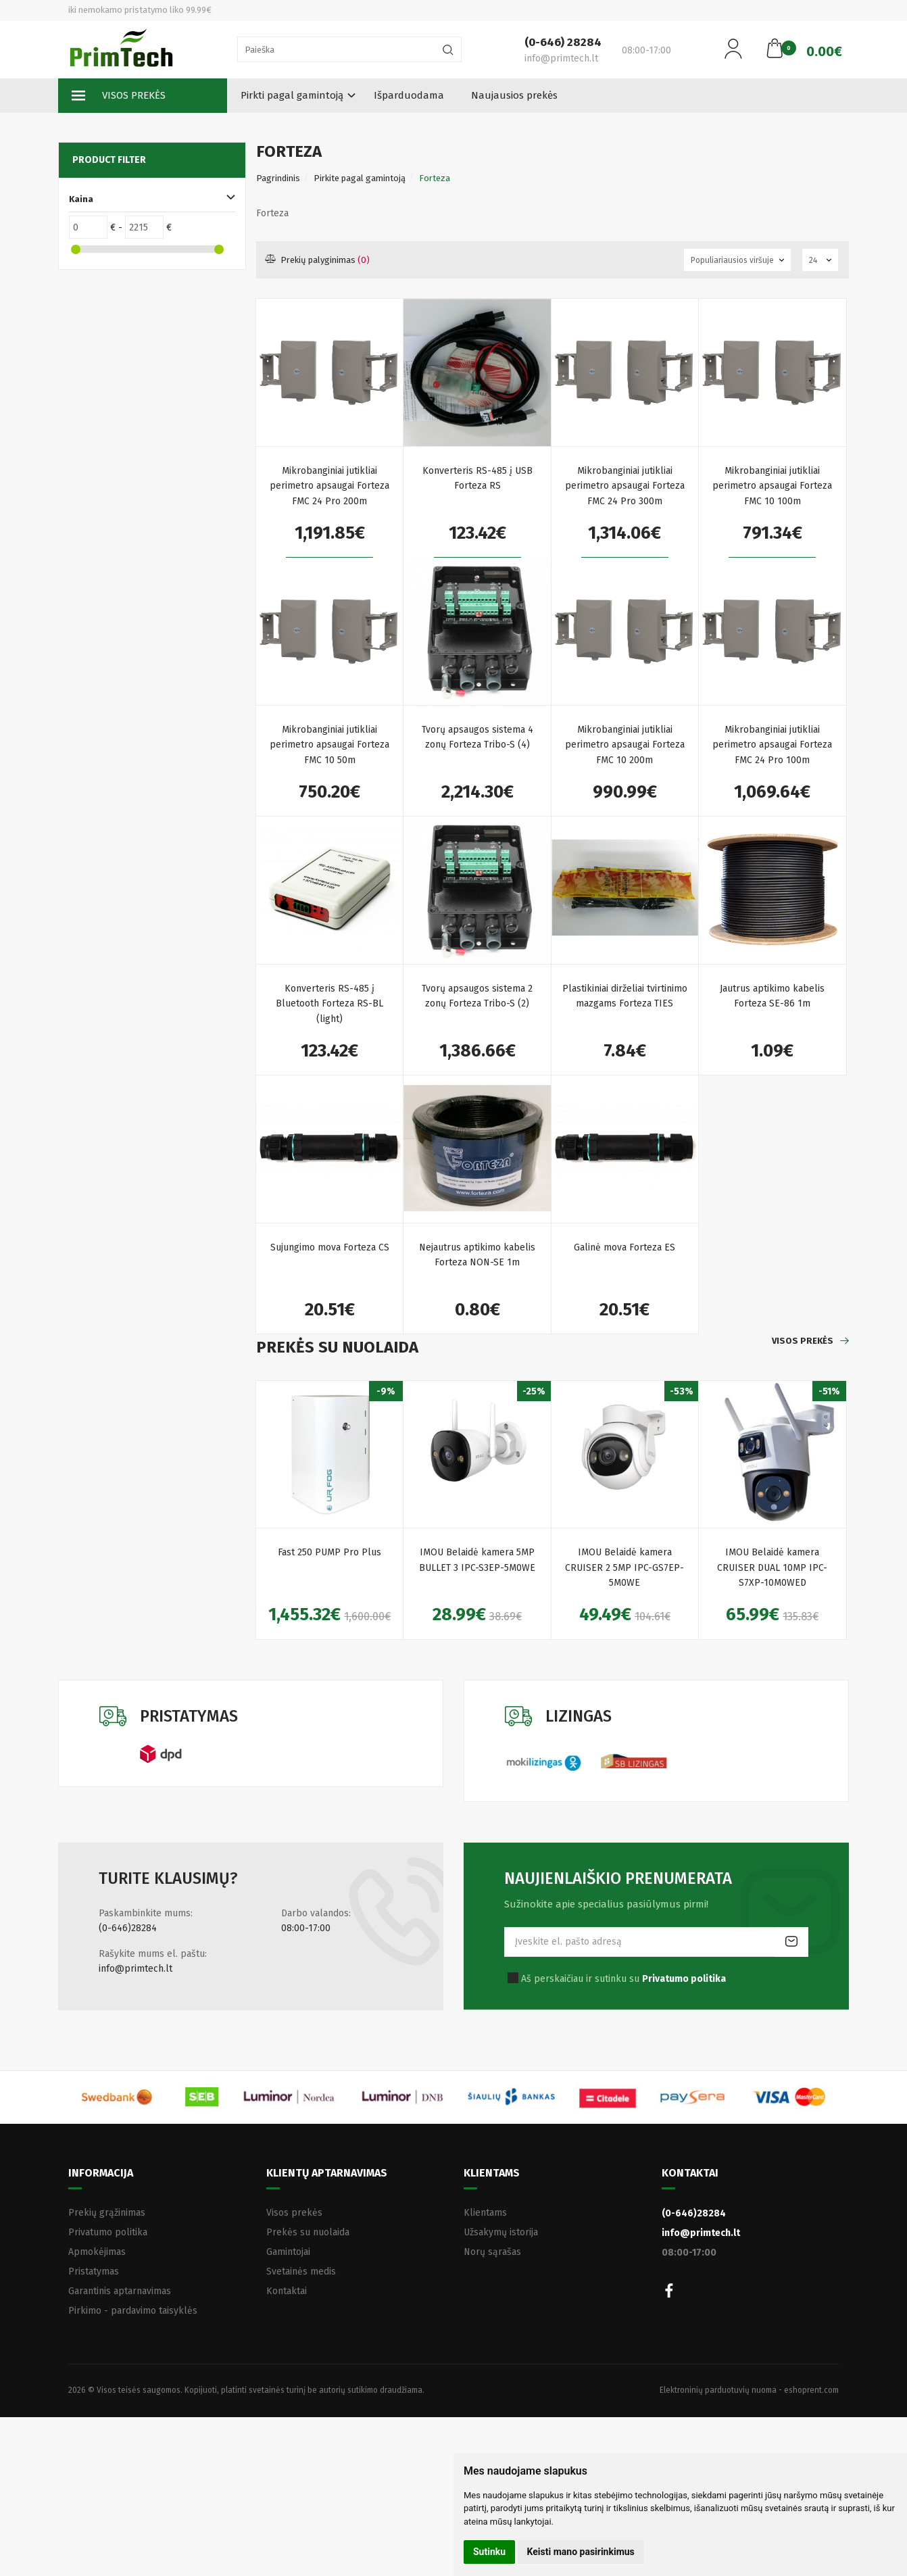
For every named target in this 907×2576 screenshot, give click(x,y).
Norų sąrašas (492, 2252)
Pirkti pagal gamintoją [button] (292, 95)
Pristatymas (93, 2271)
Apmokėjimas (97, 2252)
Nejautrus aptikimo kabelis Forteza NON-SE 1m (477, 1255)
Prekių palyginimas (318, 260)
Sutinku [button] (489, 2551)
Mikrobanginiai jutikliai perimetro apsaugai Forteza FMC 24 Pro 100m (772, 745)
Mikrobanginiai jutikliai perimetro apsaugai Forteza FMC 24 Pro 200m (329, 486)
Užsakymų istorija (501, 2232)
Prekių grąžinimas (106, 2212)
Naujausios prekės (514, 95)
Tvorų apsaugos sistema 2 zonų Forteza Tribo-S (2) (477, 996)
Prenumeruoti (791, 1942)
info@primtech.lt (135, 1968)
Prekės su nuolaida (307, 2232)
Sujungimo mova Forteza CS (329, 1247)
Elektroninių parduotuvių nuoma (718, 2390)
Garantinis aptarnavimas (119, 2291)
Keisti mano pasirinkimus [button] (581, 2551)
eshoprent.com (811, 2390)
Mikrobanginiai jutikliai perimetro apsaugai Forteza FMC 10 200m (625, 745)
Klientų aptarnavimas (326, 2172)
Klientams (492, 2172)
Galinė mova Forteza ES (624, 1247)
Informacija (100, 2172)
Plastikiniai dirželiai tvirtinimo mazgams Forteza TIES (624, 996)
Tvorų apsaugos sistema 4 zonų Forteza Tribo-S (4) (477, 737)
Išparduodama (409, 95)
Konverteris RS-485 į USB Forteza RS (477, 478)
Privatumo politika (107, 2232)
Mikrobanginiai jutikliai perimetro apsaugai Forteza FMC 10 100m (772, 486)
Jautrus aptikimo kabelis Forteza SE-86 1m (772, 996)
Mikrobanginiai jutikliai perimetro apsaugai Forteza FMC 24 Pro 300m (625, 486)
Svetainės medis (301, 2271)
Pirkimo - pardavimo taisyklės (132, 2310)
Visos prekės (119, 96)
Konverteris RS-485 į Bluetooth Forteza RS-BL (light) (329, 1004)
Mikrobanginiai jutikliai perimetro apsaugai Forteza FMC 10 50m (329, 745)
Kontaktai (286, 2291)
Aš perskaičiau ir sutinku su (623, 1979)
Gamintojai (288, 2252)
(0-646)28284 (128, 1928)
